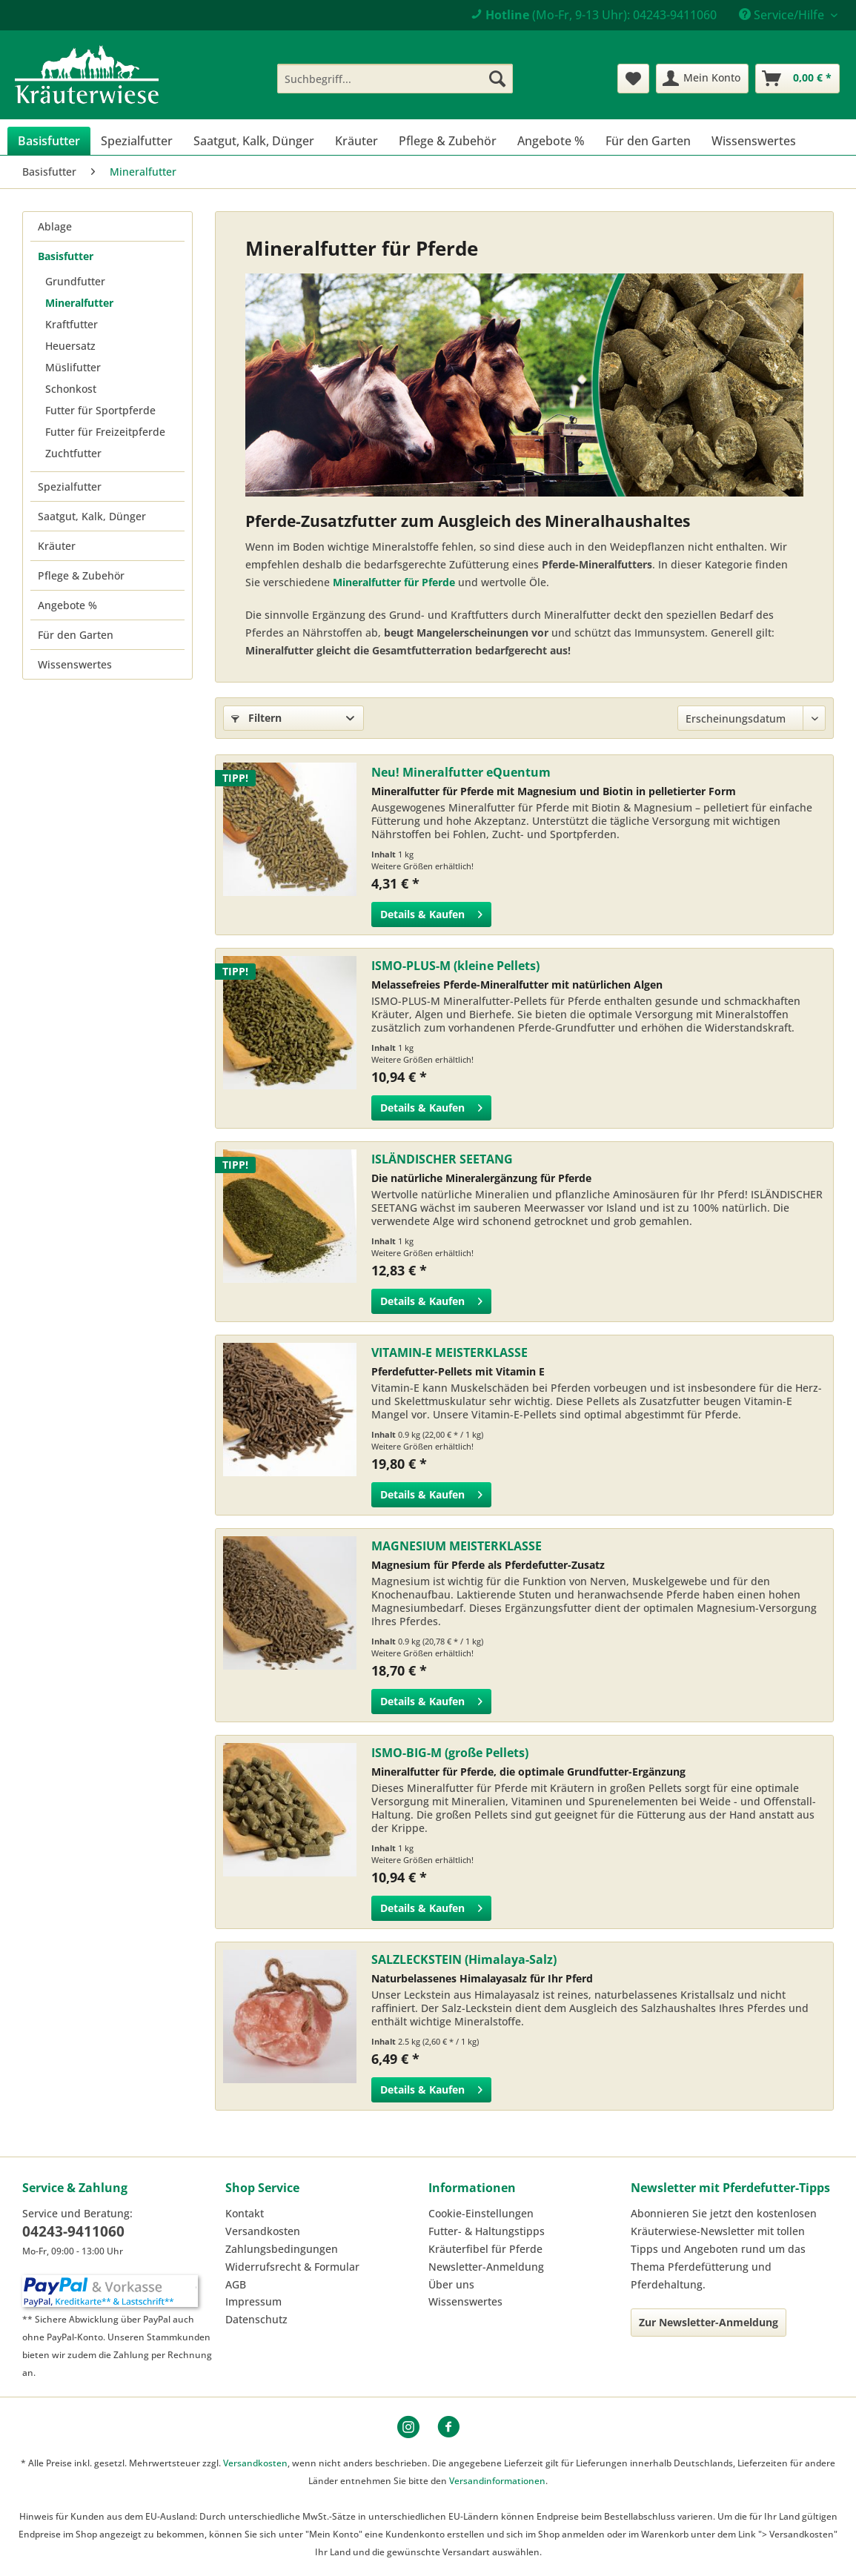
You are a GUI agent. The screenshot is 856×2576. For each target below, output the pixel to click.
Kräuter (57, 546)
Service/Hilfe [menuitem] (783, 15)
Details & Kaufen (431, 912)
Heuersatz (70, 346)
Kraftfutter (71, 324)
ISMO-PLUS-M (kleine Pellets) (455, 965)
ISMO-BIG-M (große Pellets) (449, 1753)
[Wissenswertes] (753, 141)
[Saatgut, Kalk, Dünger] (254, 141)
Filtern (256, 718)
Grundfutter (75, 281)
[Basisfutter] (48, 141)
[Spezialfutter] (136, 141)
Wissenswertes (75, 664)
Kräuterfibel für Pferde (485, 2249)
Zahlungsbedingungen (281, 2249)
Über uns (451, 2284)
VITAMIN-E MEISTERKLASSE (449, 1352)
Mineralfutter (79, 303)
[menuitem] (395, 78)
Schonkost (70, 389)
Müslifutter (73, 367)
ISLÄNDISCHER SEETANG (442, 1159)
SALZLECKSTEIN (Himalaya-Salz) (464, 1959)
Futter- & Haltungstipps (486, 2231)
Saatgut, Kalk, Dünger (92, 516)
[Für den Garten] (648, 141)
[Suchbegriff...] (395, 78)
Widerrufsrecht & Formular (292, 2267)
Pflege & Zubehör (81, 575)
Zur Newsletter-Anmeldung (708, 2322)
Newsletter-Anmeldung (486, 2267)
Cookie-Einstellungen (481, 2213)
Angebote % (67, 605)
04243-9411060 (73, 2231)
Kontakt (244, 2213)
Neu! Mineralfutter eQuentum (461, 772)
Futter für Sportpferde (100, 410)
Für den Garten (75, 635)
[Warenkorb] (797, 78)
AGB (235, 2284)
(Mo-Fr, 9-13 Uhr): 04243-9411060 (594, 15)
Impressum (253, 2301)
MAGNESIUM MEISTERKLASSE (456, 1546)
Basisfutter (65, 256)
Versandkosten (262, 2231)
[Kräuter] (356, 141)
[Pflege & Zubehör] (447, 141)
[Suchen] (497, 78)
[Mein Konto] (702, 78)
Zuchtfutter (73, 453)
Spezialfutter (70, 486)
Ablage (55, 226)
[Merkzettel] (633, 78)
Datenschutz (256, 2319)
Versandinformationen (497, 2480)
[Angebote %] (551, 141)
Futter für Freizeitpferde (105, 432)
